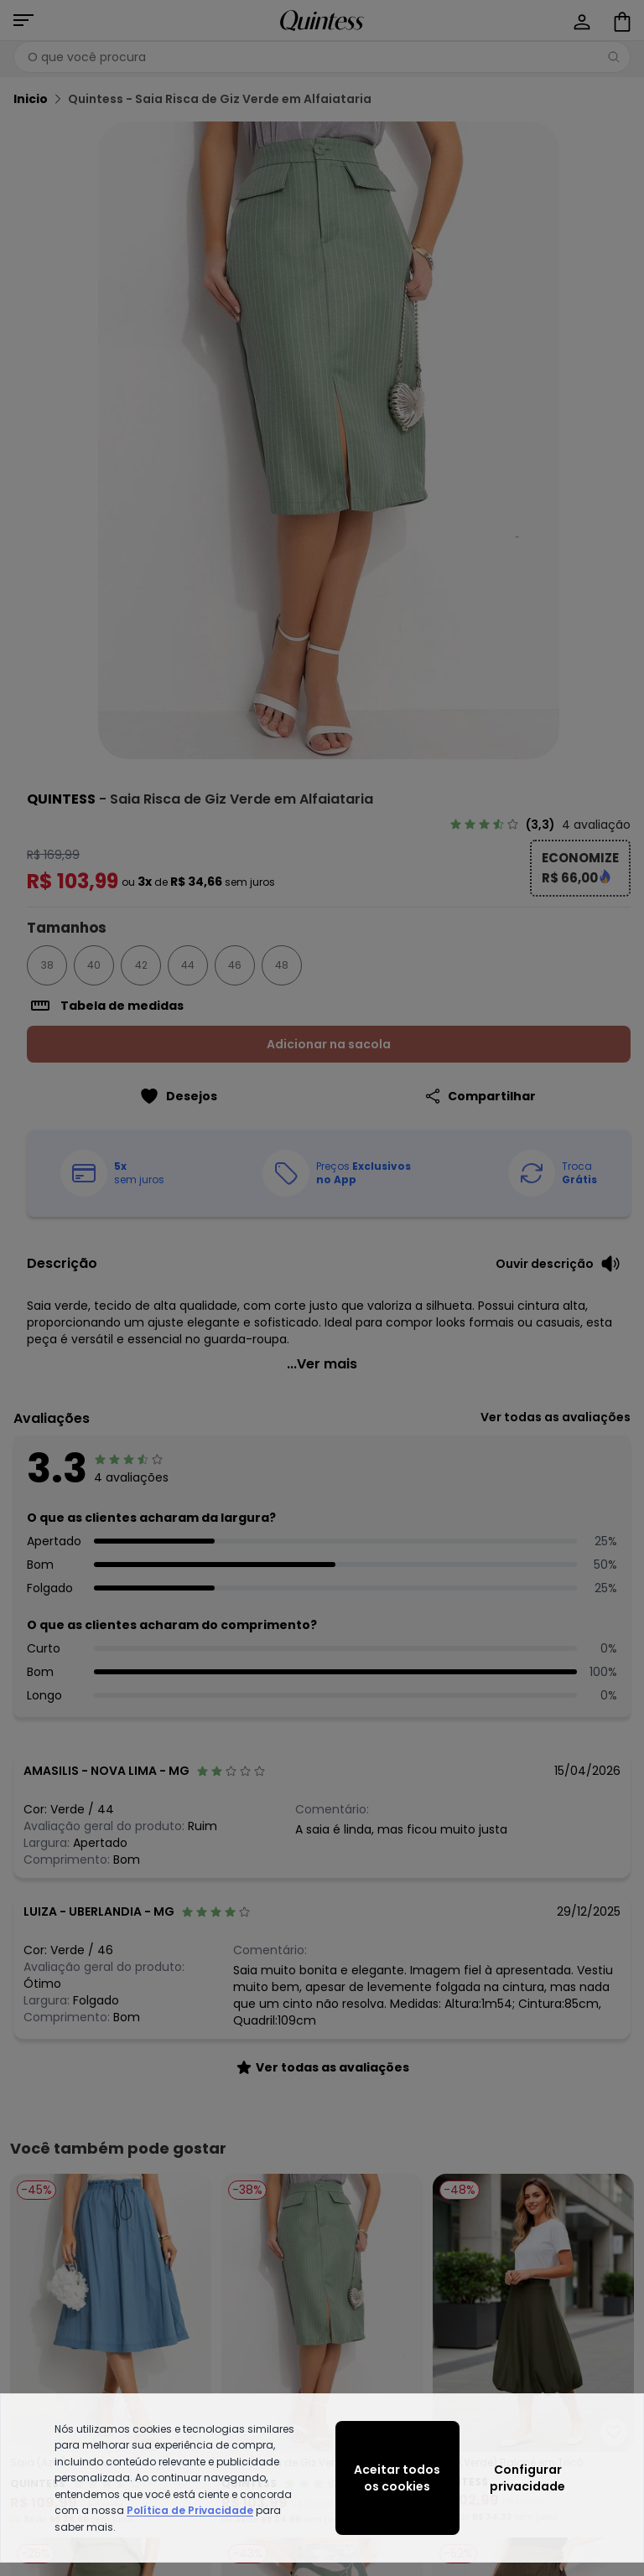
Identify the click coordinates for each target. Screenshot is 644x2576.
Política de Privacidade (190, 2510)
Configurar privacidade (527, 2478)
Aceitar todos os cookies (397, 2478)
